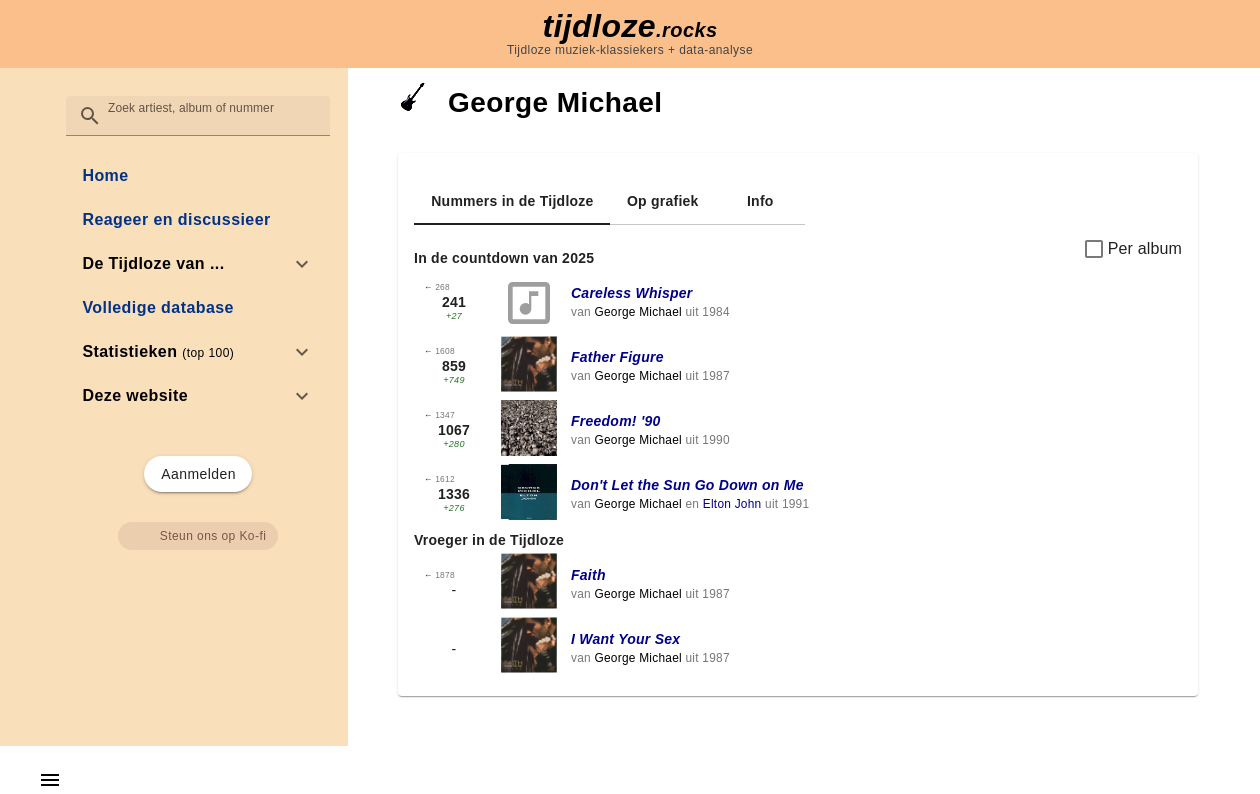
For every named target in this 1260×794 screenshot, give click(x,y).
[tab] (512, 201)
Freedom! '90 (616, 421)
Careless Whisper (632, 293)
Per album (1145, 248)
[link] (197, 176)
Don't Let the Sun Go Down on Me (687, 485)
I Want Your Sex (625, 639)
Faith (588, 575)
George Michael (637, 312)
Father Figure (617, 357)
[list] (197, 286)
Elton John (732, 504)
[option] (197, 264)
